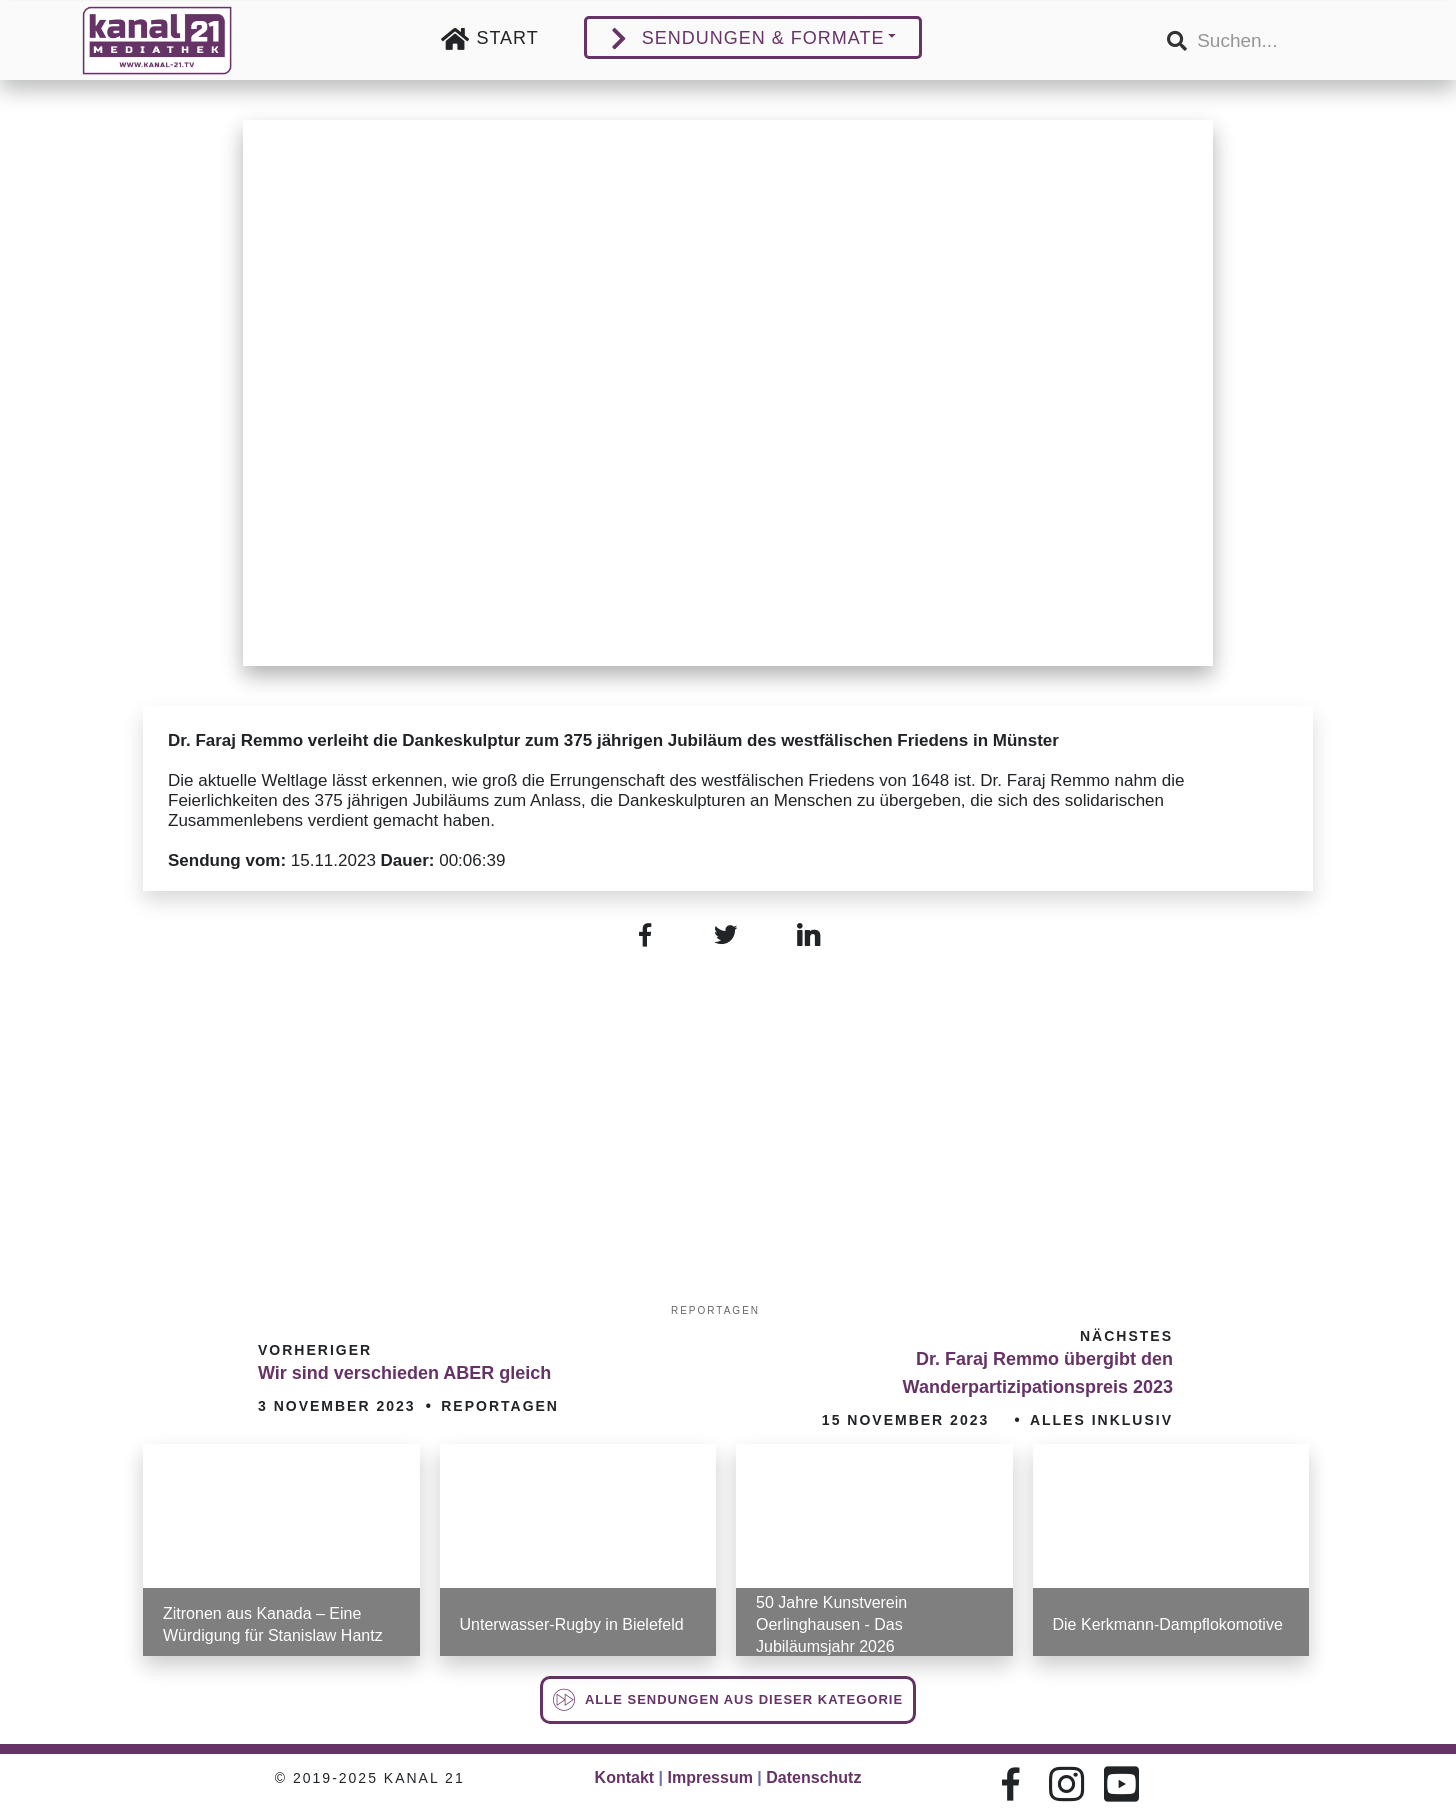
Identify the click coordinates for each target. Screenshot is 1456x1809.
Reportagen (715, 1310)
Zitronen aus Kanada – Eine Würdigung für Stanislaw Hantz (273, 1624)
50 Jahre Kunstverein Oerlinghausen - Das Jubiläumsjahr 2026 (831, 1624)
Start (507, 38)
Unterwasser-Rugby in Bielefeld (572, 1624)
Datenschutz (813, 1777)
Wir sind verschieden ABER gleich (404, 1373)
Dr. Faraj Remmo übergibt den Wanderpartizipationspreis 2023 (1038, 1373)
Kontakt (625, 1777)
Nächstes (1126, 1336)
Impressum (710, 1777)
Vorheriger (315, 1350)
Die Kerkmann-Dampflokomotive (1168, 1624)
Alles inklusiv (1101, 1420)
